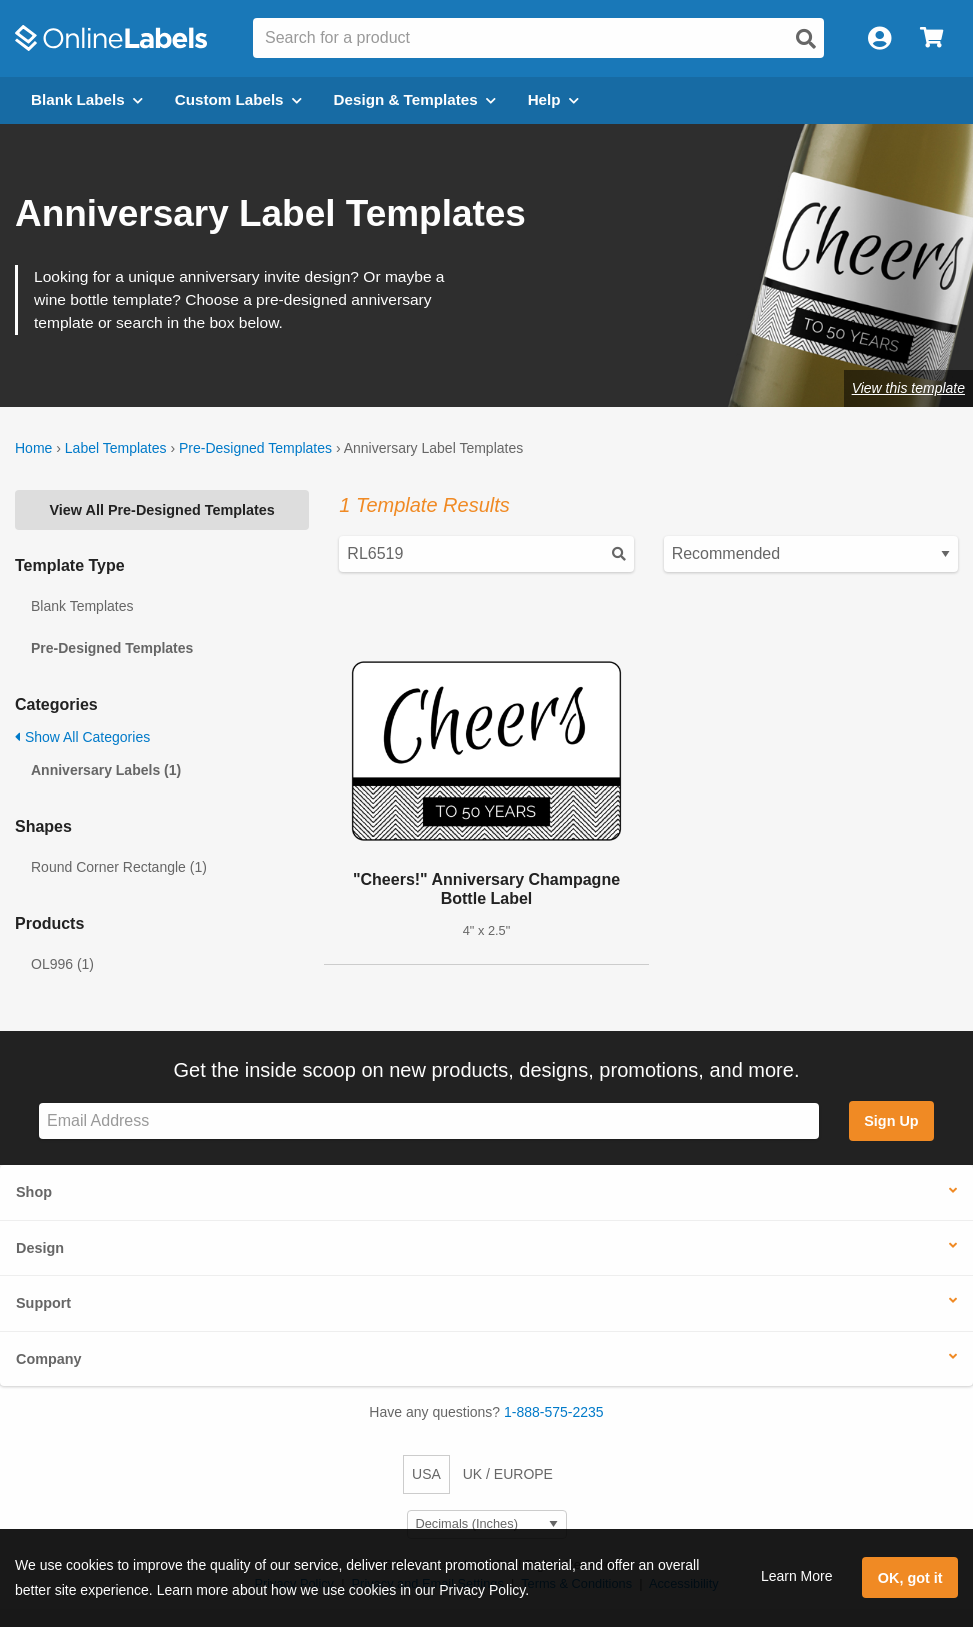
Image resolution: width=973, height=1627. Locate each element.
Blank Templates (82, 606)
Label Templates (116, 448)
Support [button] (43, 1303)
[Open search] (806, 39)
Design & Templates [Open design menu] (415, 99)
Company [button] (49, 1359)
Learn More (797, 1576)
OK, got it (910, 1578)
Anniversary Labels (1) (106, 770)
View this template (908, 388)
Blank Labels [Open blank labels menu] (87, 99)
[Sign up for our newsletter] (429, 1121)
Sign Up (891, 1121)
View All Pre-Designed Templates (162, 510)
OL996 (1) (62, 964)
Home (33, 448)
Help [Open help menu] (553, 99)
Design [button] (40, 1248)
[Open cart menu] (931, 38)
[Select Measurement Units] (487, 1524)
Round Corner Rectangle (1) (119, 867)
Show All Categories (82, 737)
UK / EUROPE (508, 1474)
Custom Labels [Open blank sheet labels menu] (238, 99)
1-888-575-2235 (554, 1412)
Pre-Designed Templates (255, 448)
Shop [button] (34, 1192)
